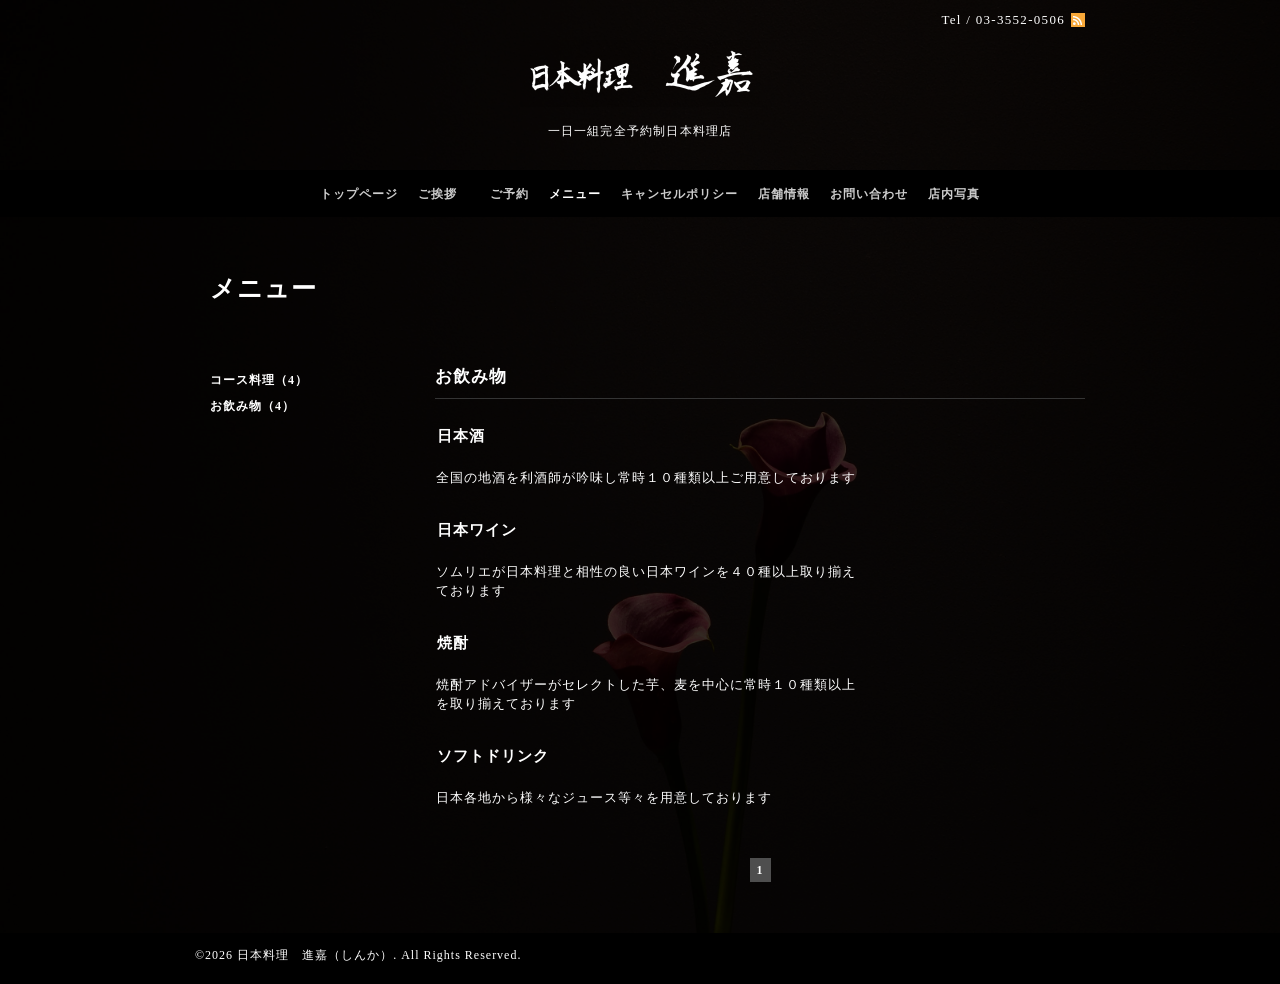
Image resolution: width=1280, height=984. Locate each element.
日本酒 (461, 436)
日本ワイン (477, 530)
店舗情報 (784, 194)
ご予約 (509, 194)
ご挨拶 (444, 194)
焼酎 (453, 643)
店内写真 (954, 194)
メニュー (575, 194)
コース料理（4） (259, 380)
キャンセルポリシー (679, 194)
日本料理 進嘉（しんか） (315, 955)
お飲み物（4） (252, 406)
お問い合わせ (869, 194)
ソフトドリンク (493, 756)
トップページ (359, 194)
